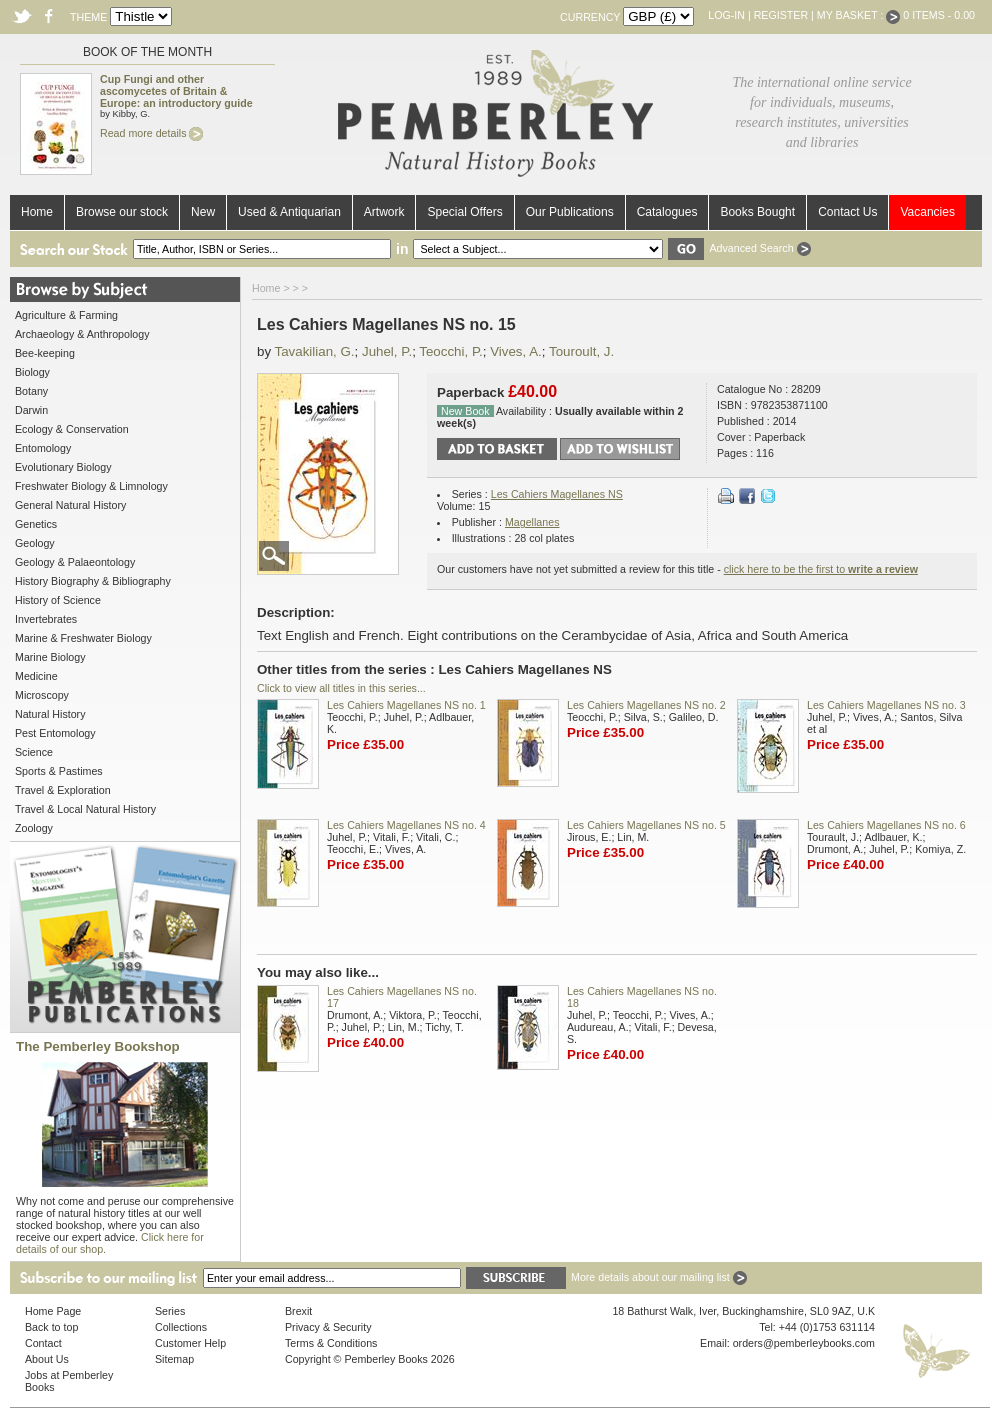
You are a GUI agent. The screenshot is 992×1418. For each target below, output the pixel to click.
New (203, 212)
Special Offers (464, 212)
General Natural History (70, 505)
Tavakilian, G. (315, 351)
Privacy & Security (328, 1327)
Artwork (384, 212)
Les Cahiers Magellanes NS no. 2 (646, 705)
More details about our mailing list (659, 1277)
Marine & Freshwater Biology (83, 638)
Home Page (53, 1311)
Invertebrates (46, 619)
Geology (35, 543)
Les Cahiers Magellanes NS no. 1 (406, 705)
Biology (32, 372)
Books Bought (757, 212)
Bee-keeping (45, 353)
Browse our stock (122, 212)
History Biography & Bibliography (93, 581)
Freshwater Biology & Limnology (91, 486)
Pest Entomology (55, 733)
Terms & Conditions (331, 1343)
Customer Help (190, 1343)
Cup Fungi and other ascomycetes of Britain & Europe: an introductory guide (176, 91)
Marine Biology (50, 657)
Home (37, 212)
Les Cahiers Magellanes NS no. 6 (886, 825)
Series (170, 1311)
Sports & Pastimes (59, 771)
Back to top (51, 1327)
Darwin (31, 410)
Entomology (43, 448)
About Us (47, 1359)
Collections (181, 1327)
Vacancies (927, 212)
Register (781, 15)
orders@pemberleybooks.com (804, 1343)
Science (34, 752)
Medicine (36, 676)
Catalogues (667, 212)
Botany (31, 391)
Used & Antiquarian (289, 212)
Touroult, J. (581, 351)
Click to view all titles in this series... (341, 688)
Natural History (50, 714)
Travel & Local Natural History (85, 809)
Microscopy (42, 695)
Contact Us (847, 212)
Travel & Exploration (63, 790)
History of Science (58, 600)
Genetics (36, 524)
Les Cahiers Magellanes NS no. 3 (886, 705)
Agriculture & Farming (66, 315)
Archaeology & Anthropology (82, 334)
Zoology (34, 828)
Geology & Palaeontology (75, 562)
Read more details (151, 133)
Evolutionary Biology (63, 467)
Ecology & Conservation (72, 429)
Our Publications (570, 212)
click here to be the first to (821, 569)
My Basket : (859, 15)
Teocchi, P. (450, 351)
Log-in (726, 15)
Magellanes (532, 522)
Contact (43, 1343)
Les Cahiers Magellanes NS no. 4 (406, 825)
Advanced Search (759, 248)
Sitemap (174, 1359)
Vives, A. (516, 351)
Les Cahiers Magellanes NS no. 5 (646, 825)
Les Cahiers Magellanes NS (557, 494)
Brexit (298, 1311)
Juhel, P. (387, 351)
